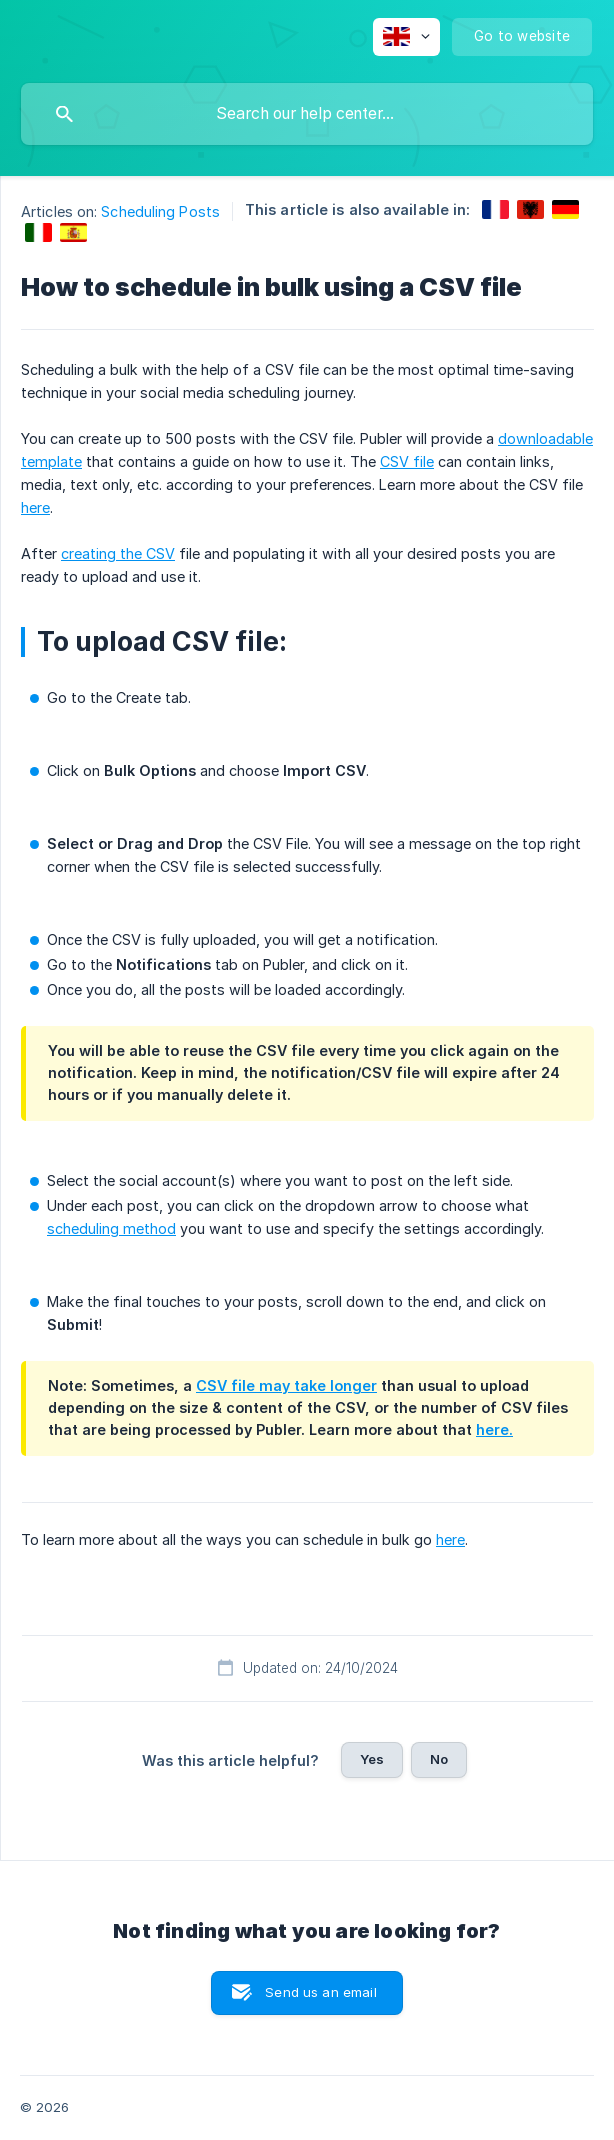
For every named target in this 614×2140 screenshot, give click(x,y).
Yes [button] (372, 1759)
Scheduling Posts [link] (160, 211)
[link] (495, 209)
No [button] (439, 1759)
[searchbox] (307, 114)
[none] (406, 37)
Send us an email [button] (320, 1992)
